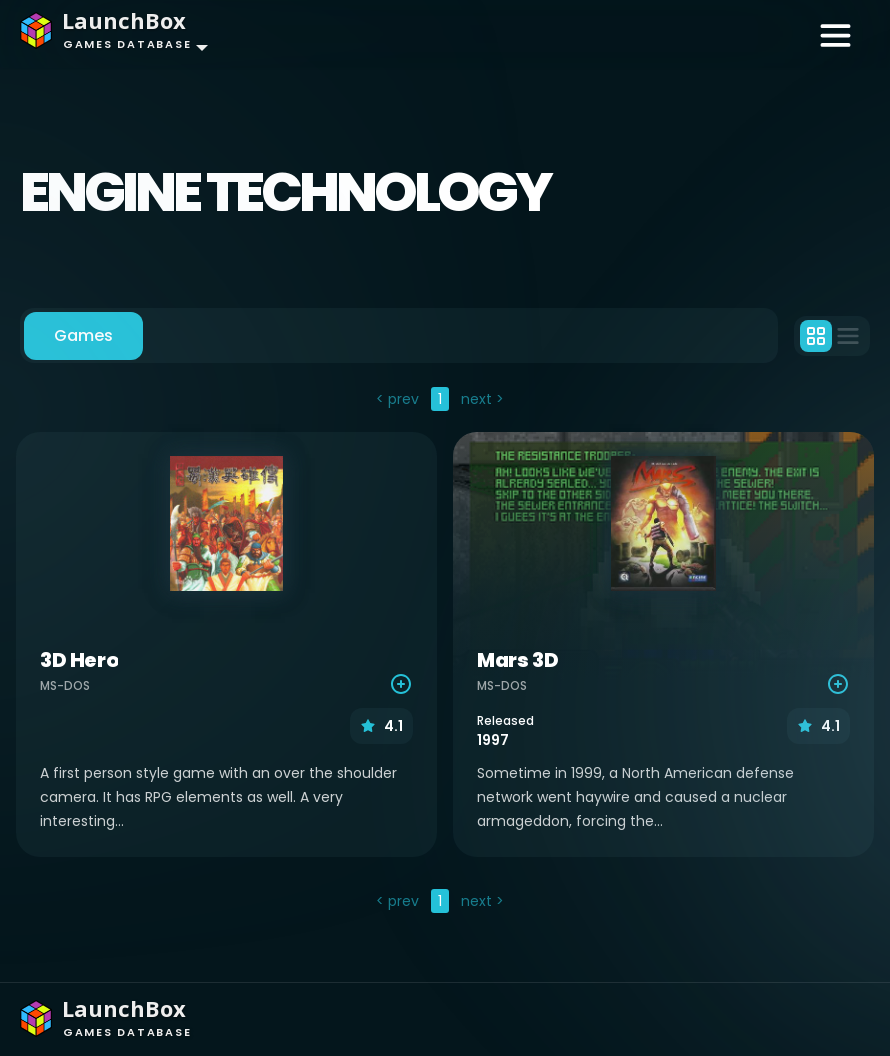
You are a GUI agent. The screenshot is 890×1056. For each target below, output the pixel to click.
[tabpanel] (445, 652)
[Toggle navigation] (835, 34)
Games (83, 335)
